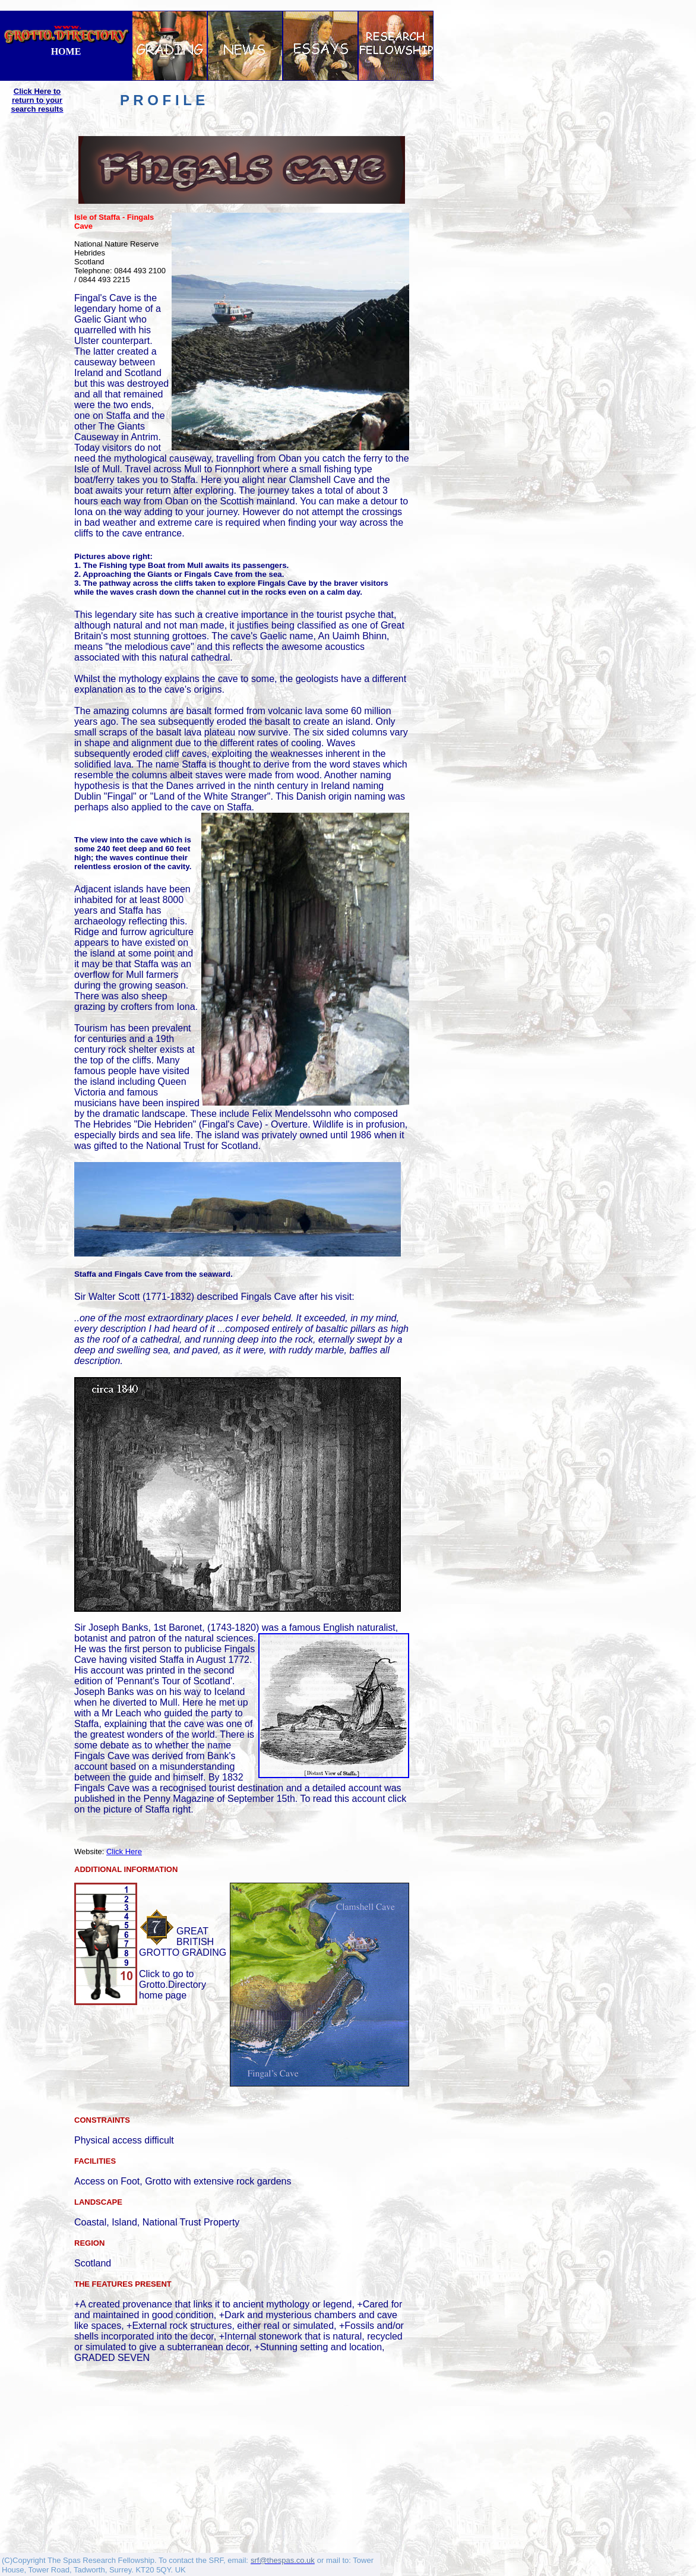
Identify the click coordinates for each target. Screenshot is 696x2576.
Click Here (124, 1851)
